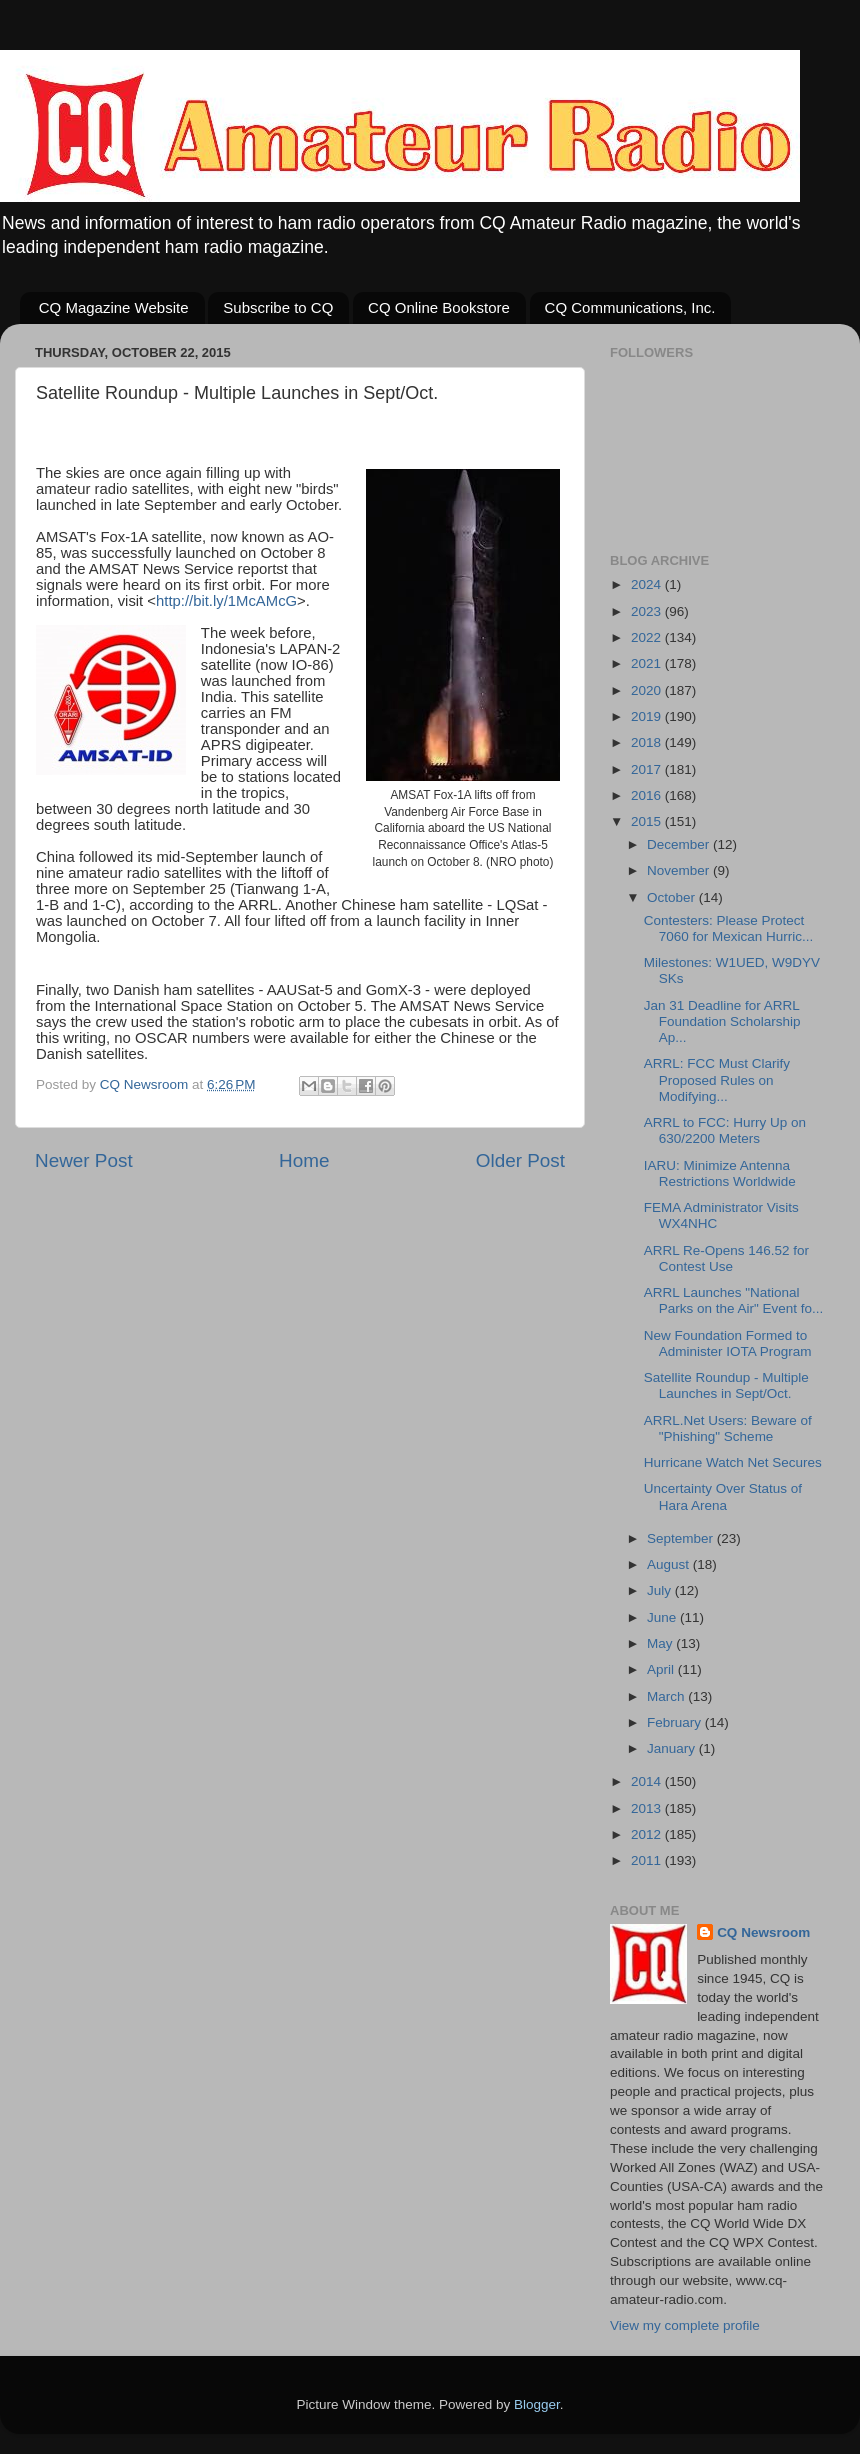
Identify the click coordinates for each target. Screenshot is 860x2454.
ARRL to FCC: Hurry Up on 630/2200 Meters (725, 1130)
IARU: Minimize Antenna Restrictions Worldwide (720, 1173)
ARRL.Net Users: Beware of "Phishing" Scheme (728, 1428)
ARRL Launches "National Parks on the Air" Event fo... (734, 1300)
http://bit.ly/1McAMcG (226, 601)
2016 (648, 795)
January (673, 1748)
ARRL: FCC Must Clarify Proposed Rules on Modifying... (717, 1079)
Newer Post (84, 1160)
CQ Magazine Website (114, 307)
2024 (648, 584)
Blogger (537, 2404)
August (670, 1564)
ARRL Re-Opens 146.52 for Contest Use (726, 1258)
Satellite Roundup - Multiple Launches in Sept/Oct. (726, 1385)
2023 (648, 611)
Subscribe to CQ (278, 307)
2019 (648, 716)
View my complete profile (685, 2325)
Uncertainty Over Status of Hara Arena (723, 1496)
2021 (648, 663)
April (662, 1669)
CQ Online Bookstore (439, 307)
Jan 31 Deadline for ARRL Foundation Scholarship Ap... (722, 1021)
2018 (648, 742)
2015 (648, 821)
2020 (648, 690)
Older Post (520, 1160)
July (661, 1590)
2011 (648, 1860)
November (680, 870)
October (673, 897)
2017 (648, 769)
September (682, 1538)
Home (304, 1160)
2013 (648, 1808)
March (667, 1696)
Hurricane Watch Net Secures (733, 1462)
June (663, 1617)
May (661, 1643)
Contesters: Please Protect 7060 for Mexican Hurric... (729, 928)
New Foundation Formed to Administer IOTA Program (728, 1343)
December (680, 844)
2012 (648, 1834)
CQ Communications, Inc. (630, 307)
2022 (648, 637)
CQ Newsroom (763, 1932)
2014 (648, 1781)
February (676, 1722)
